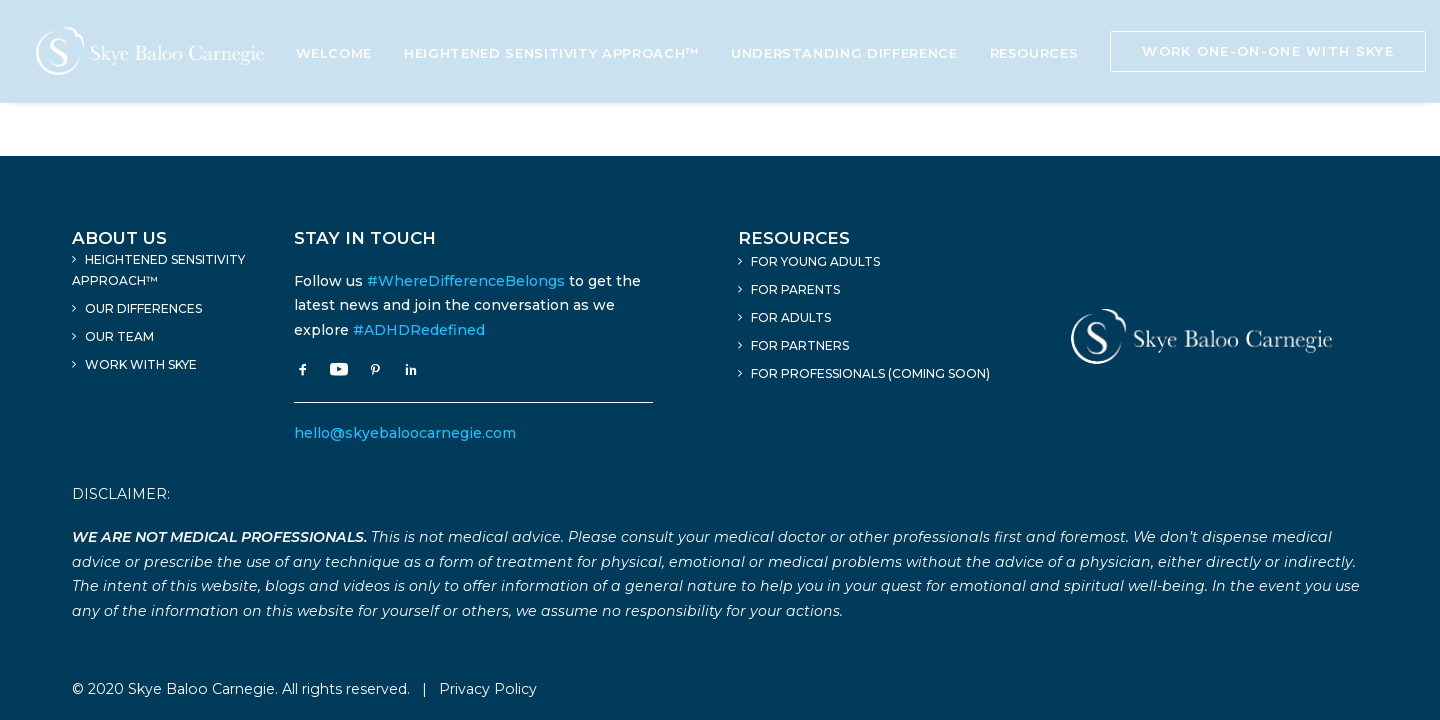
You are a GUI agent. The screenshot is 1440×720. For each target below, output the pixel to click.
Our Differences (143, 308)
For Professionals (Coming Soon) (870, 373)
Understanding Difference (844, 53)
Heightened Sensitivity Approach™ (551, 53)
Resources (1034, 53)
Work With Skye (141, 364)
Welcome (334, 53)
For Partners (800, 345)
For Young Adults (815, 261)
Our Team (119, 336)
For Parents (795, 289)
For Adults (791, 317)
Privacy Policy (488, 689)
